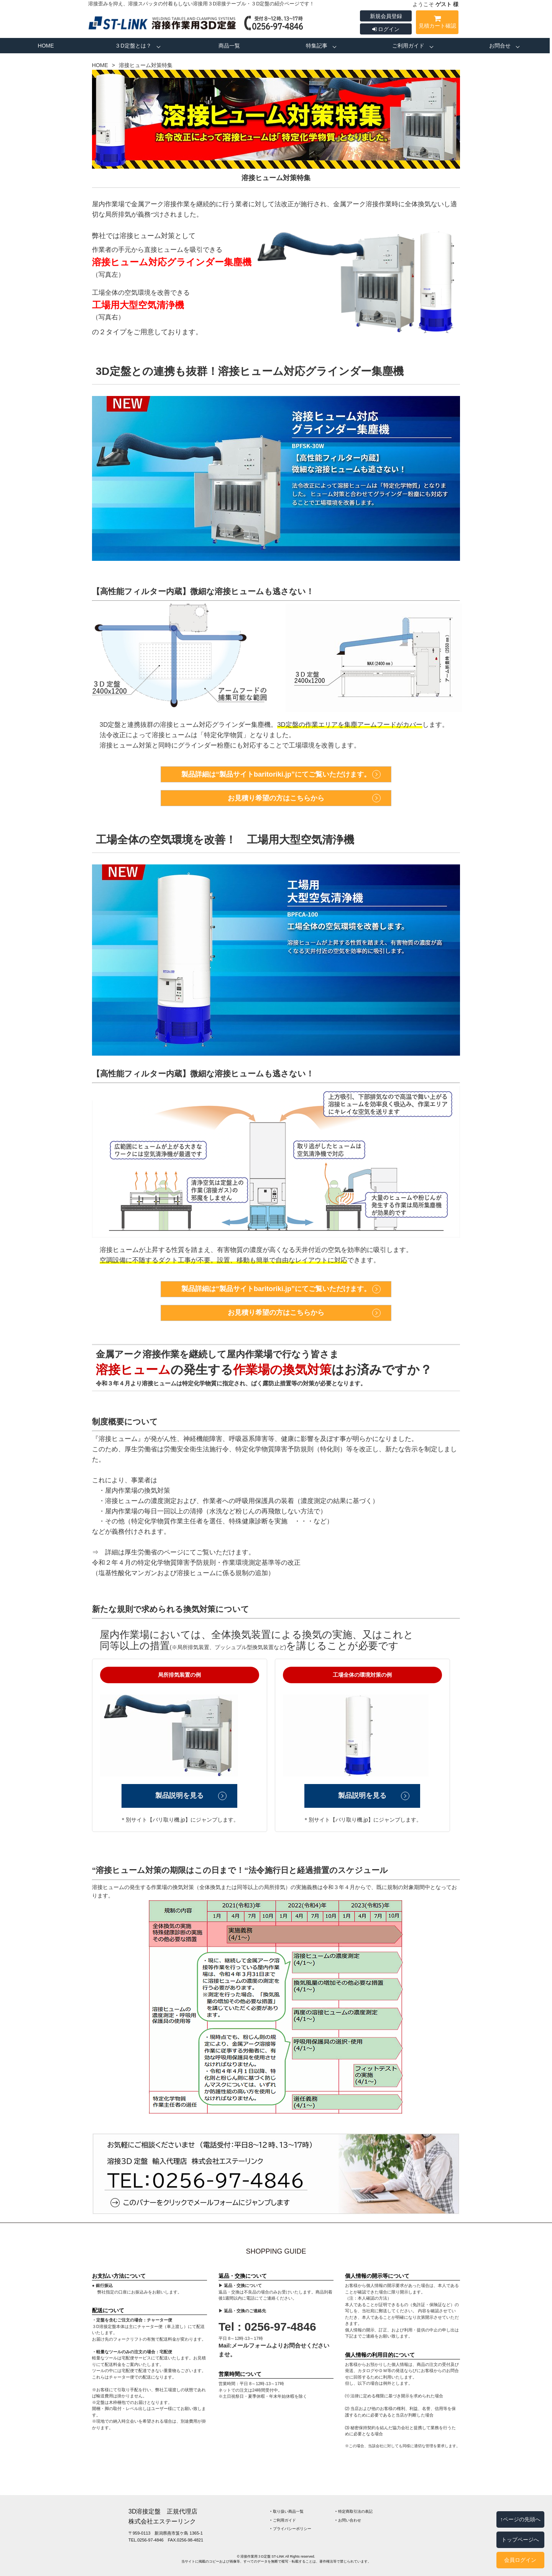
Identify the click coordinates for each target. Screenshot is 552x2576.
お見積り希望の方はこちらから (276, 798)
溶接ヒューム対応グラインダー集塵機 (171, 262)
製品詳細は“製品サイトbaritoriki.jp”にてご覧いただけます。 (276, 774)
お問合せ (500, 46)
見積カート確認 (437, 23)
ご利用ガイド (408, 46)
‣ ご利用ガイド (283, 2520)
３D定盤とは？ (133, 46)
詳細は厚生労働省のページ (144, 1552)
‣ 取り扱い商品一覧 (287, 2511)
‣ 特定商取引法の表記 (354, 2511)
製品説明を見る (179, 1795)
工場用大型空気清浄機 (138, 305)
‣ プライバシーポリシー (290, 2529)
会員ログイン (520, 2560)
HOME (46, 46)
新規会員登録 (386, 16)
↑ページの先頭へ (520, 2519)
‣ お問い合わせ (348, 2520)
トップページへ (520, 2540)
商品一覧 (229, 46)
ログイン (386, 29)
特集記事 (316, 46)
